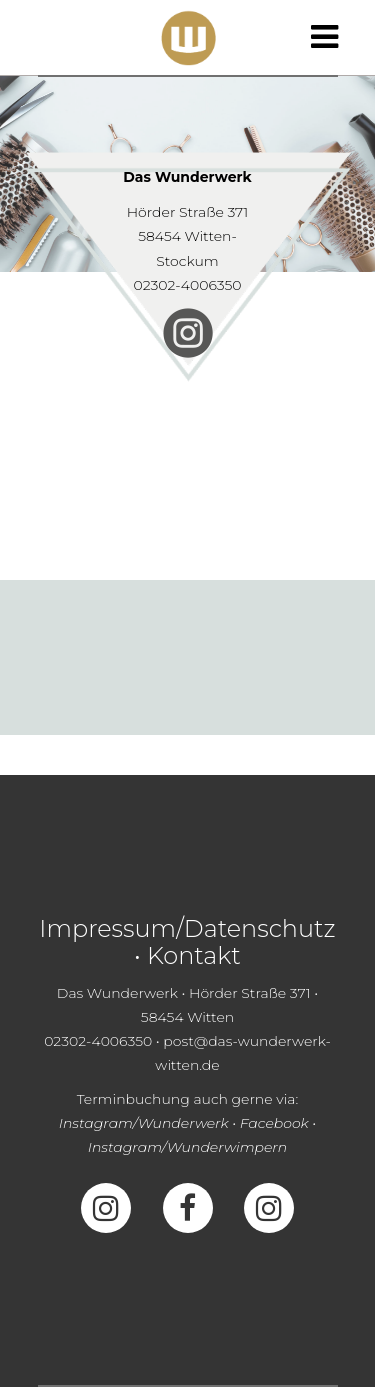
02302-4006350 (187, 285)
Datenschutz (260, 928)
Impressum (107, 928)
